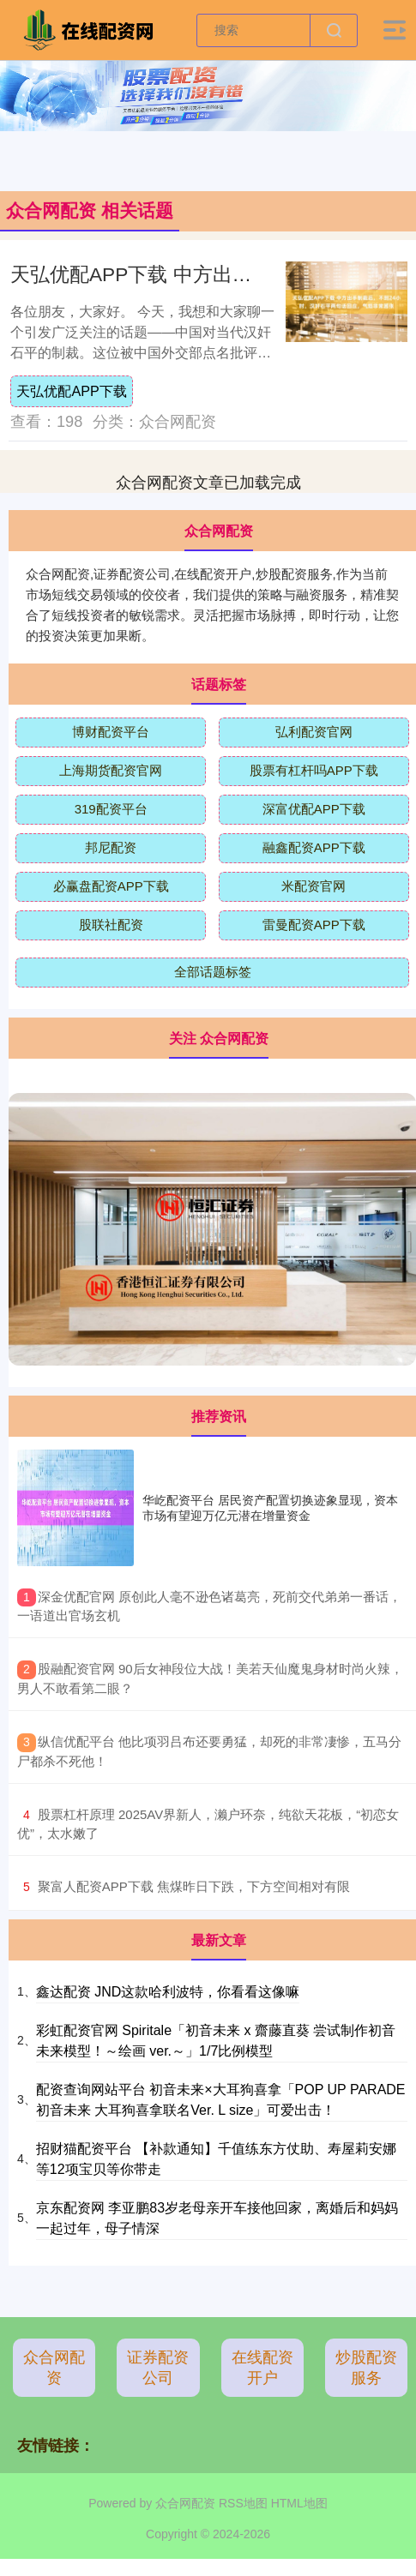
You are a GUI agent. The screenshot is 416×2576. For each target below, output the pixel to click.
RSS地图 (243, 2503)
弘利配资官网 (314, 731)
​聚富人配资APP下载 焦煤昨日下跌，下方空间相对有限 (194, 1886)
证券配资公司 (158, 2368)
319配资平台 (111, 809)
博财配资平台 (110, 731)
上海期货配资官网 (110, 770)
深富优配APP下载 (313, 809)
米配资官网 (313, 886)
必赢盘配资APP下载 (111, 886)
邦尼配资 (110, 847)
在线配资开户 (262, 2368)
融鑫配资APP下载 (313, 847)
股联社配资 (111, 924)
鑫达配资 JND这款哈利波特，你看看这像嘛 (168, 1992)
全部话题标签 (212, 971)
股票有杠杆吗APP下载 (314, 770)
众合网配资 (54, 2368)
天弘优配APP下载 (71, 391)
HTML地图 (299, 2503)
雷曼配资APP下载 (313, 924)
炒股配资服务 (366, 2368)
